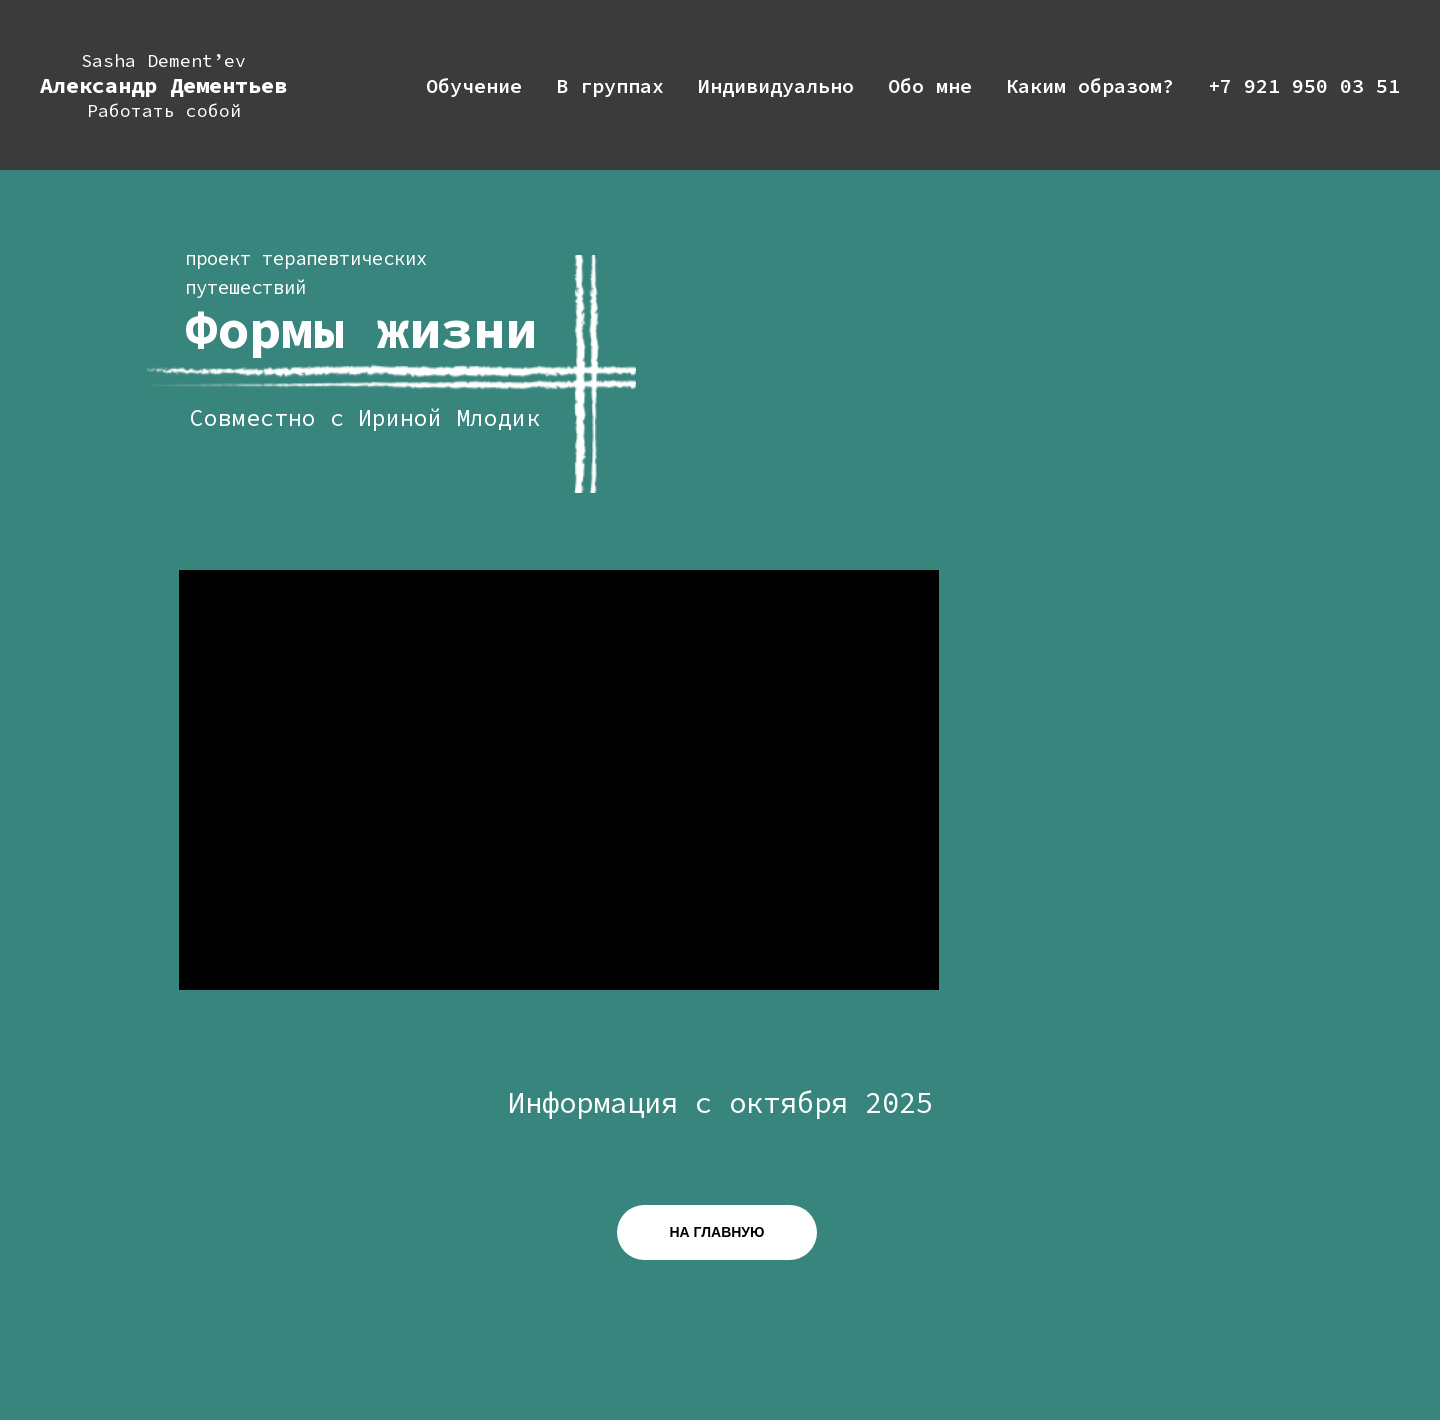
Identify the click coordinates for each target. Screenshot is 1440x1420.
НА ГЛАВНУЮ (717, 1232)
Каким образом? (1090, 85)
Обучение (474, 85)
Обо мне (930, 85)
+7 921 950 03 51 (1304, 85)
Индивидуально (776, 85)
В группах (610, 85)
